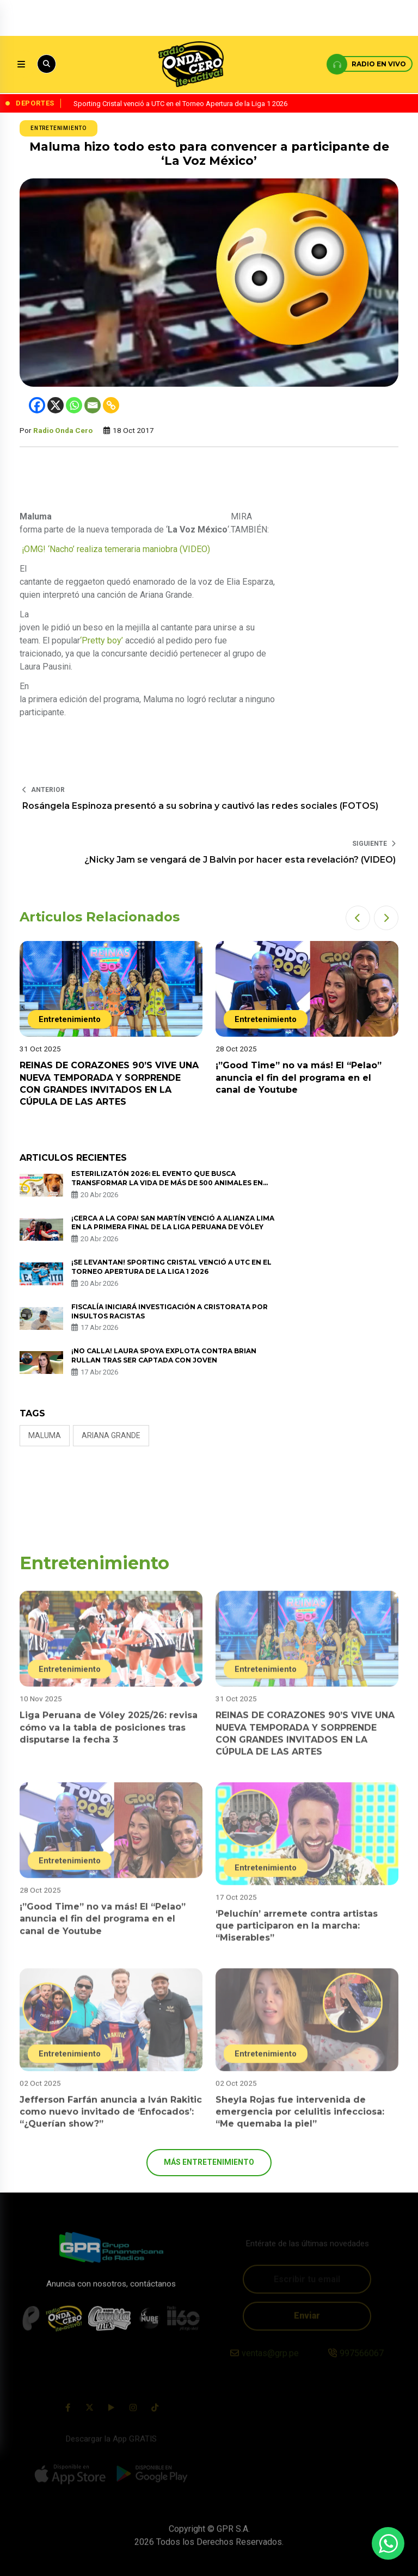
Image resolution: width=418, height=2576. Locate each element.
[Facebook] (37, 405)
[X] (55, 405)
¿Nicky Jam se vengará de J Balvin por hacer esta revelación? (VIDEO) (240, 859)
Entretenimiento (58, 128)
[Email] (92, 405)
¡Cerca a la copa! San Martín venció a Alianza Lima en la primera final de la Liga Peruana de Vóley (172, 1222)
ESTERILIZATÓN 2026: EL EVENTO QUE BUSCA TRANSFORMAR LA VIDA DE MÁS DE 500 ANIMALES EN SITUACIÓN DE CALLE (167, 1182)
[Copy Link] (111, 405)
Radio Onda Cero (63, 430)
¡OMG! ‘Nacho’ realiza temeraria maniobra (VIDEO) (115, 549)
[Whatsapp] (74, 405)
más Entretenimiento (209, 2162)
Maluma (44, 1435)
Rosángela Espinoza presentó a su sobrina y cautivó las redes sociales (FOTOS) (200, 806)
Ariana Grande (111, 1435)
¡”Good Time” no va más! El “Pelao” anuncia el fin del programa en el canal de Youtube (299, 1077)
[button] (358, 918)
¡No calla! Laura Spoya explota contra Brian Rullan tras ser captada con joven (163, 1355)
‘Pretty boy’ (101, 640)
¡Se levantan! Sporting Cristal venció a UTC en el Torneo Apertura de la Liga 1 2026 (171, 1266)
